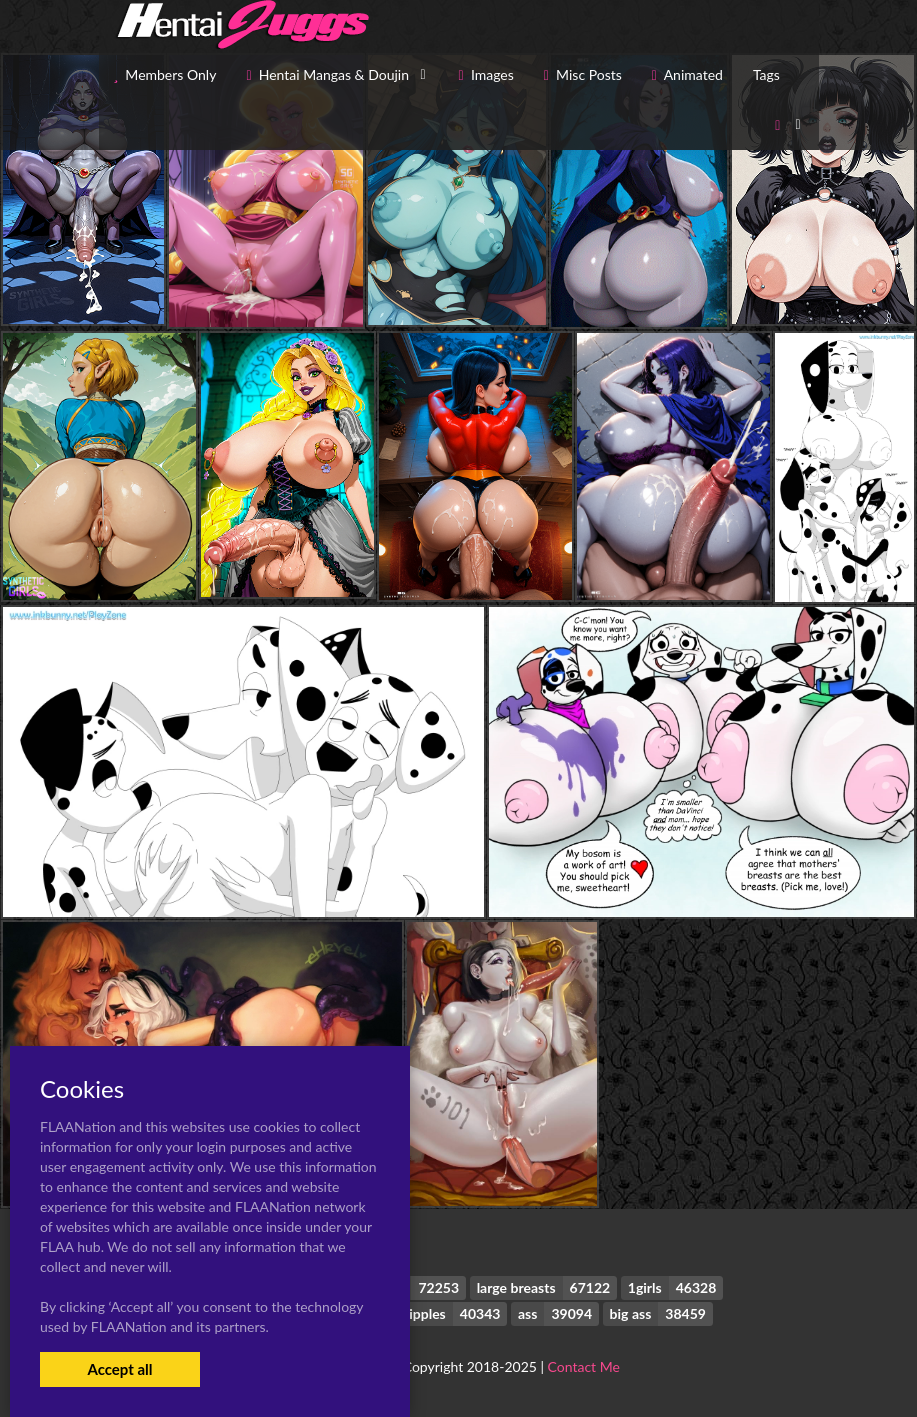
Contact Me (584, 1366)
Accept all (119, 1369)
